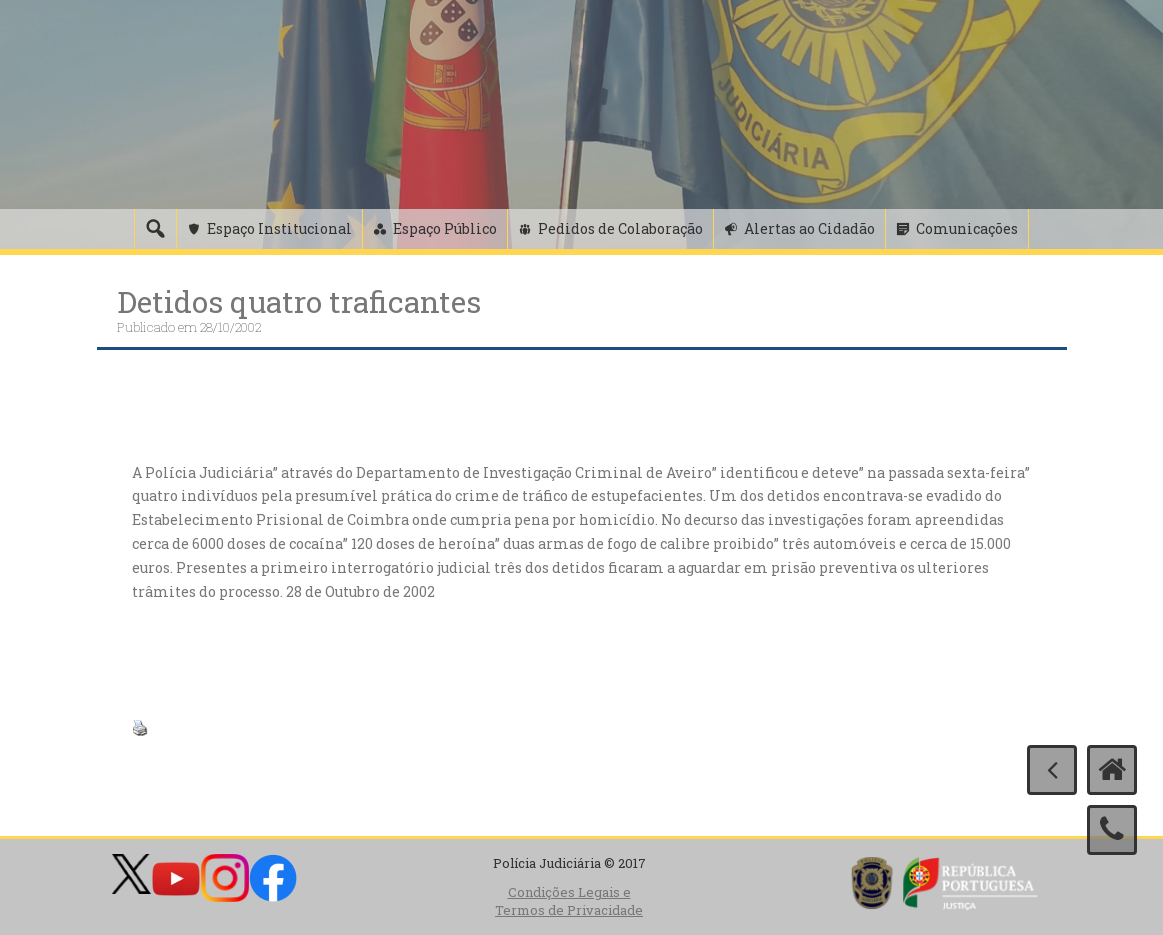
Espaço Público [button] (445, 228)
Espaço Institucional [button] (279, 228)
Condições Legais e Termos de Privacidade (569, 901)
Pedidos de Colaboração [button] (620, 228)
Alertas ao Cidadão (809, 228)
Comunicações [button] (967, 228)
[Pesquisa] (155, 229)
